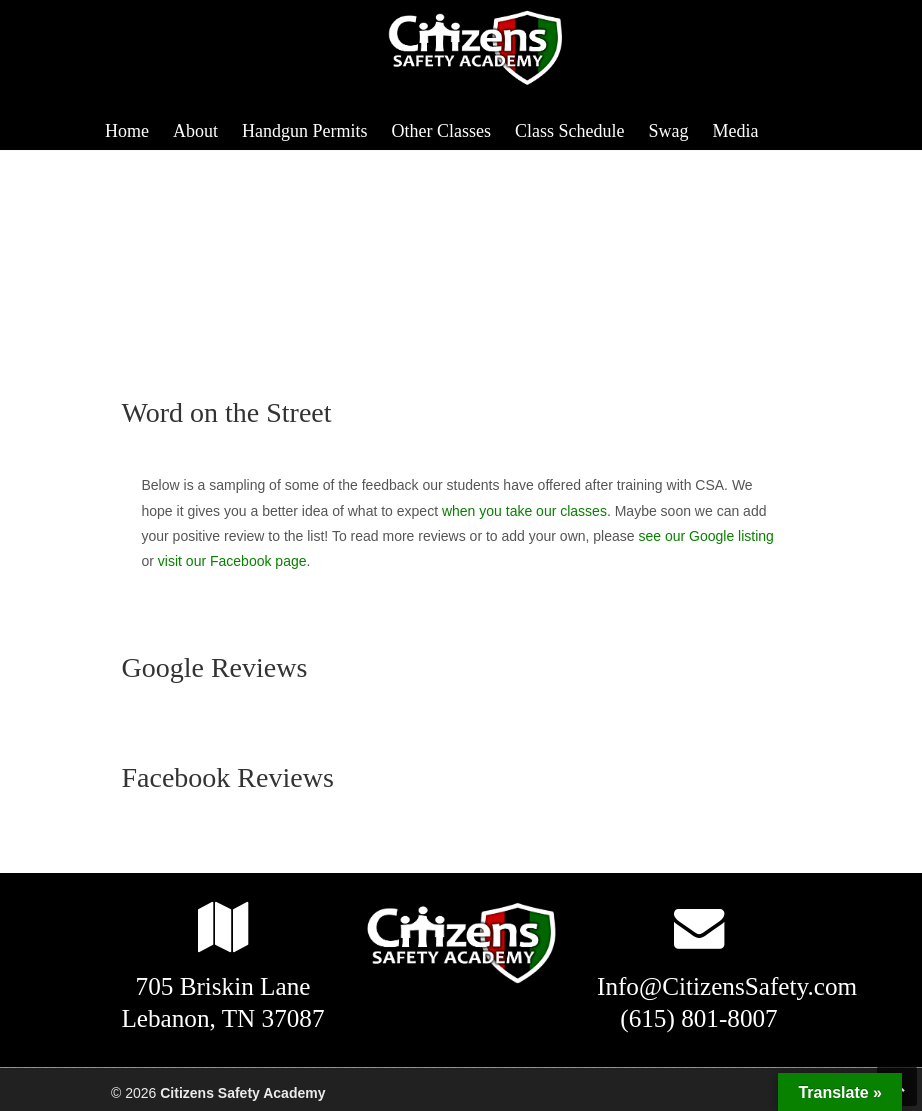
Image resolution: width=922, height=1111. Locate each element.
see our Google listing (705, 536)
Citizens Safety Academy (481, 48)
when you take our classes (524, 511)
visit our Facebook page (232, 561)
